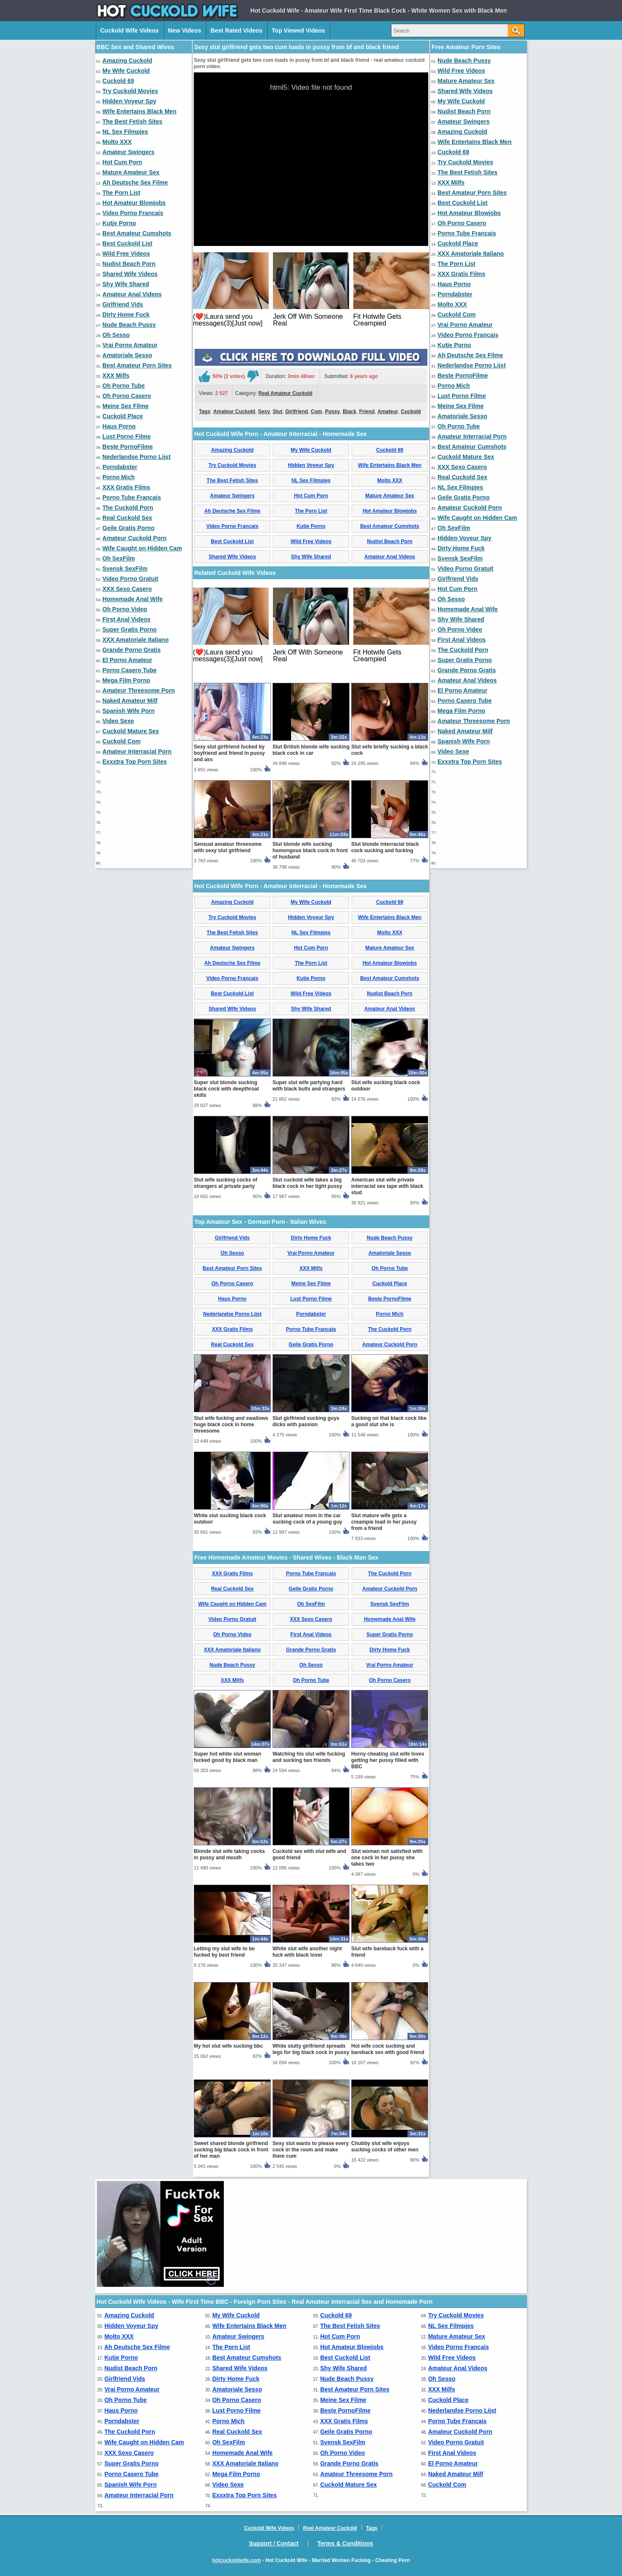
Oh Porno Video (124, 609)
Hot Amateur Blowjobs (134, 202)
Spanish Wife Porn (128, 710)
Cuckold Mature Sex (130, 731)
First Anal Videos (126, 619)
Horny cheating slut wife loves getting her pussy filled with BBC (387, 1760)
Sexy (264, 411)
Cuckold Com (121, 741)
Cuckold (411, 411)
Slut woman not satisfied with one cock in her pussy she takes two (387, 1857)
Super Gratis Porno (129, 629)
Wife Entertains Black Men (139, 111)
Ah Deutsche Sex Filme (135, 182)
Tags (204, 411)
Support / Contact (273, 2543)
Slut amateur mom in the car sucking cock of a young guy (307, 1519)
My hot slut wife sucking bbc (228, 2046)
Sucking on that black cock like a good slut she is (389, 1421)
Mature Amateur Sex (131, 172)
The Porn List (121, 192)
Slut (278, 411)
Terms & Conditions (345, 2543)
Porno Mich (118, 477)
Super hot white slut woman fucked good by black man (227, 1757)
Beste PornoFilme (127, 446)
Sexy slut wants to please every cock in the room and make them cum (310, 2149)
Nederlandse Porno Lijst (136, 456)
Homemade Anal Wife (132, 599)
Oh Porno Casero (126, 395)
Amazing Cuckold (127, 60)
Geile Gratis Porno (128, 528)
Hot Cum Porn (122, 162)
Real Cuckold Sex (127, 517)
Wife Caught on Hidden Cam (142, 548)
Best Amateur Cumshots (136, 233)
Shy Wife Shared (125, 284)
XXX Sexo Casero (127, 588)
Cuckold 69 (118, 80)
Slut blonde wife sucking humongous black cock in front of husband (310, 850)
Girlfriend (296, 411)
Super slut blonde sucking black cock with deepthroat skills (226, 1089)
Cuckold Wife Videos (129, 30)
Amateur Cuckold (234, 411)
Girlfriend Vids (122, 304)
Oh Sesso (116, 334)
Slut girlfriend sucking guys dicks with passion (305, 1421)
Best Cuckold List (127, 243)
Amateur (387, 411)
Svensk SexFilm (125, 568)
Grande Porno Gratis (131, 649)
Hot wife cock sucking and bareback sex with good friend (387, 2049)
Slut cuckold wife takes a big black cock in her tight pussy (307, 1183)
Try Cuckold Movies (130, 91)
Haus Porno (119, 426)
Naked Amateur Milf (129, 700)
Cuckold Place (122, 416)
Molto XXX (117, 141)
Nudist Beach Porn (128, 263)
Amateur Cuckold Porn (134, 538)
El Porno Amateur (127, 660)
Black (349, 411)
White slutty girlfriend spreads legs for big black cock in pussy (310, 2049)
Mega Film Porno (126, 680)
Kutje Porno (119, 223)
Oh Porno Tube (123, 385)
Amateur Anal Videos (132, 294)
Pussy (332, 411)
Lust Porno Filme (126, 436)
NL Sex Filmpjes (125, 131)
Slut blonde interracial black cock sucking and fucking (385, 847)
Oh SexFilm (118, 558)
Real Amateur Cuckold (286, 393)
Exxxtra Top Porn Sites (134, 761)
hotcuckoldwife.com (236, 2560)
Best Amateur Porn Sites (137, 365)
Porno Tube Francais (131, 497)
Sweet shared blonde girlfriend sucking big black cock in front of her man (231, 2149)
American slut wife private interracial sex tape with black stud (387, 1186)
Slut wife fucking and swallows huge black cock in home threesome (231, 1424)
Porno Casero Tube (129, 670)
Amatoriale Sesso (127, 355)
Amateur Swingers (128, 152)
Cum (316, 411)
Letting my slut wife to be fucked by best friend (224, 1952)
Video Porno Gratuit (130, 578)
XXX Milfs (115, 375)
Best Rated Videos (236, 30)
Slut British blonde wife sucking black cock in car (311, 750)
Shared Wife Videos (129, 274)
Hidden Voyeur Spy (129, 101)
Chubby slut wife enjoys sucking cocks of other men (384, 2146)
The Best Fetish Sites (132, 121)
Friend (367, 411)
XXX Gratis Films (126, 487)
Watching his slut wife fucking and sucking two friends (308, 1757)
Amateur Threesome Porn (138, 690)
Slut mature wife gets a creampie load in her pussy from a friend (384, 1522)
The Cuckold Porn (127, 507)
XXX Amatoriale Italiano (135, 639)
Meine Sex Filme (125, 406)
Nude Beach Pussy (129, 324)
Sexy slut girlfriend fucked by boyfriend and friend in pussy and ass (229, 753)
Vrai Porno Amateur (129, 345)
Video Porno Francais (132, 213)
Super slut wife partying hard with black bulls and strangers (308, 1086)
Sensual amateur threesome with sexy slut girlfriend (227, 847)
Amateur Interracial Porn (136, 751)
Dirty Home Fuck (125, 314)
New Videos (184, 30)
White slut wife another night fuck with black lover (307, 1952)
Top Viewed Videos (298, 30)
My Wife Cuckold (126, 70)
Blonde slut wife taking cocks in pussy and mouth (229, 1854)
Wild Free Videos (126, 253)
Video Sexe (118, 721)
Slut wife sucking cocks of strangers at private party (225, 1183)
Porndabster (119, 467)
